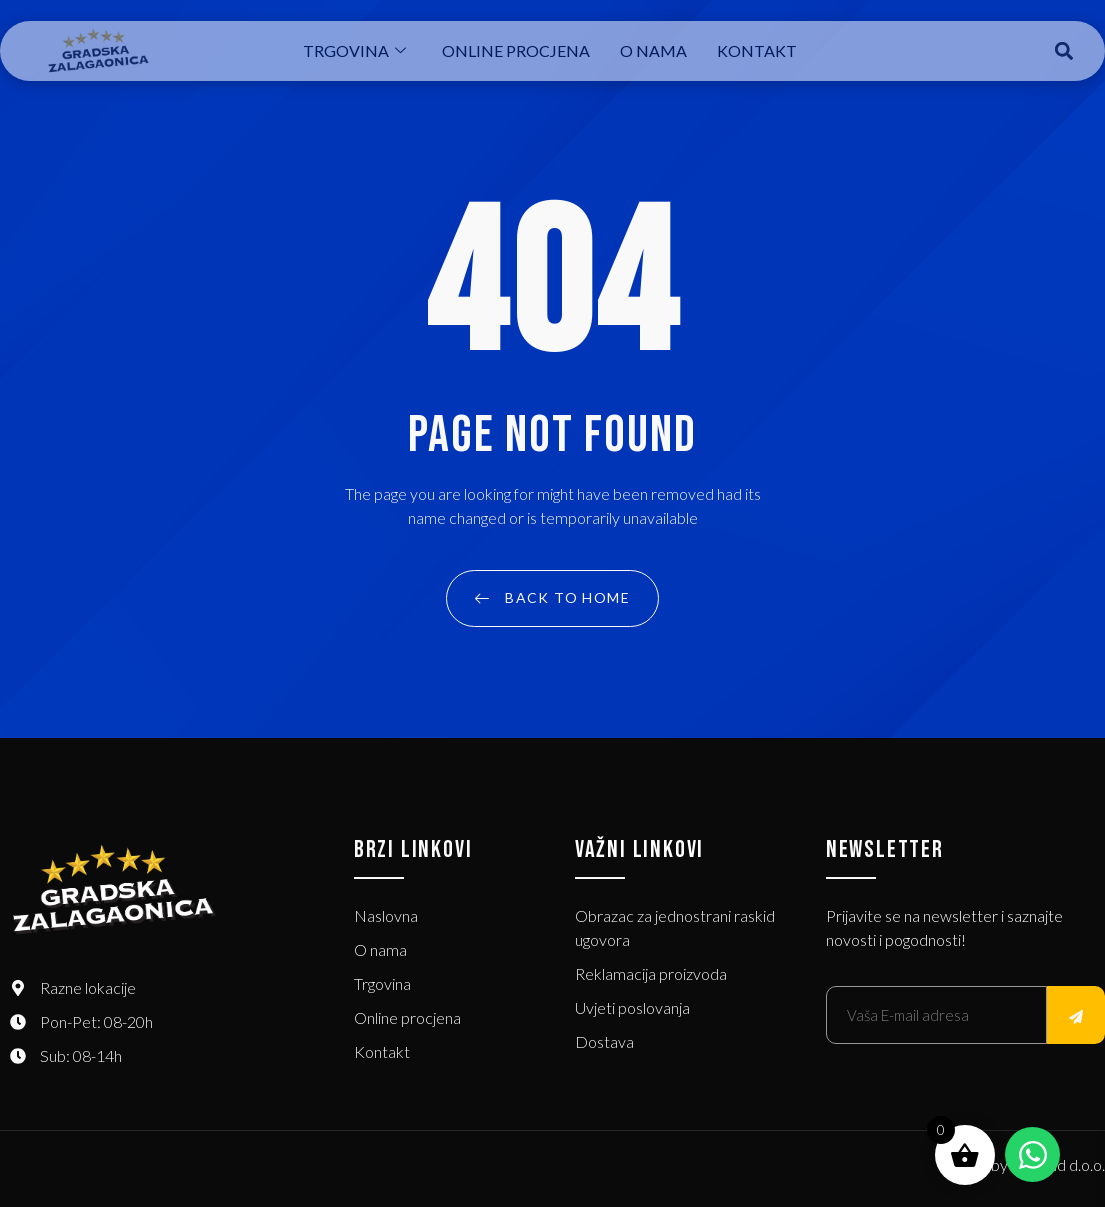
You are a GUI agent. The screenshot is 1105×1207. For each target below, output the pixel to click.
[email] (936, 1015)
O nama (653, 50)
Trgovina (354, 50)
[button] (1063, 51)
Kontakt (757, 50)
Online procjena (516, 50)
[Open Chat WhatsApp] (1032, 1154)
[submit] (1076, 1015)
